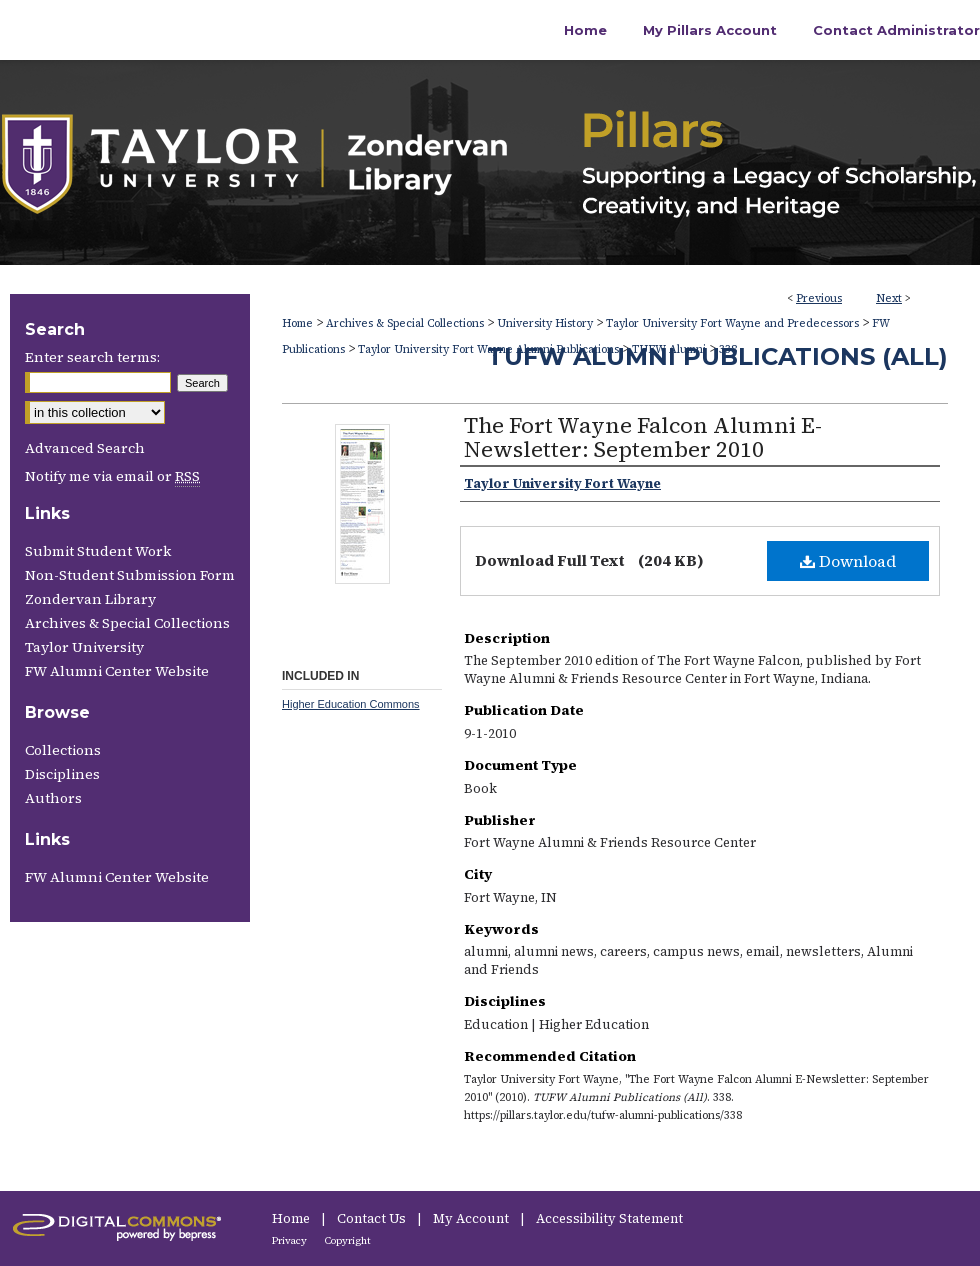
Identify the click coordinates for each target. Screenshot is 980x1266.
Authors (53, 798)
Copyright (348, 1240)
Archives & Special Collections (405, 323)
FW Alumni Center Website (117, 671)
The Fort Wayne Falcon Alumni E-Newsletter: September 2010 (643, 437)
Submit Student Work (98, 551)
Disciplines (62, 774)
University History (545, 323)
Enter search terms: (92, 357)
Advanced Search (85, 448)
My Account (472, 1218)
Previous (819, 298)
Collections (63, 750)
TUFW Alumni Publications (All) (717, 356)
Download (848, 561)
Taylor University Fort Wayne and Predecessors (732, 323)
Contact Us (373, 1218)
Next (889, 298)
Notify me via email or (112, 476)
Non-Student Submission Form (130, 575)
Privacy (290, 1240)
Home (297, 323)
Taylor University (84, 647)
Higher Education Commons (351, 704)
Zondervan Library (90, 599)
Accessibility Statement (609, 1218)
